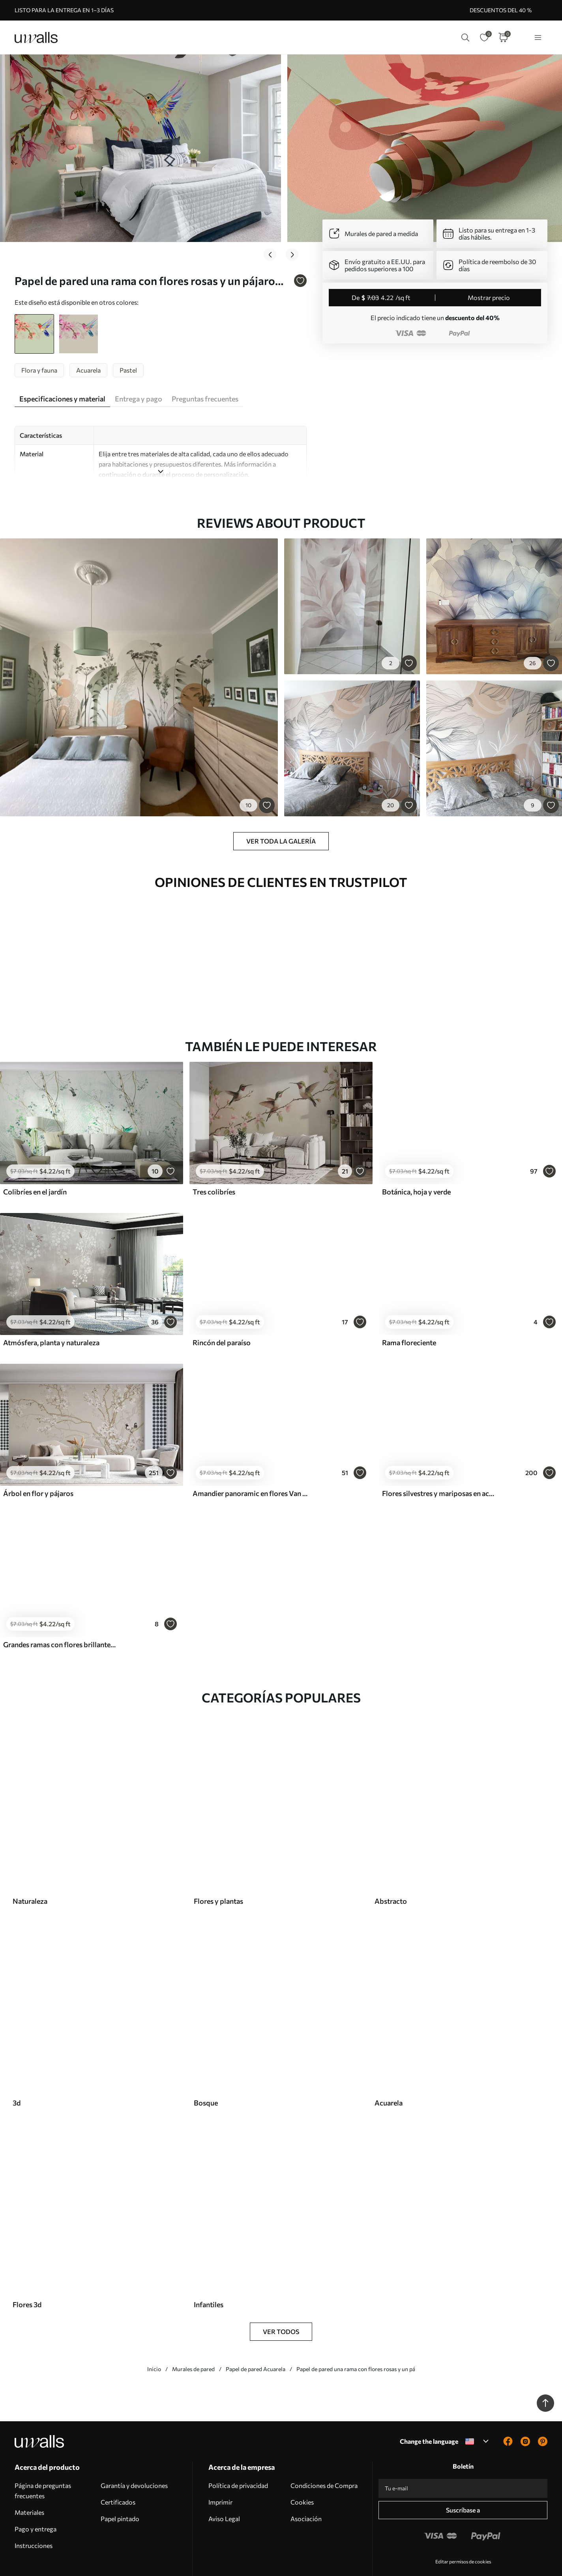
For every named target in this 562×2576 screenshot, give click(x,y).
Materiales (29, 2476)
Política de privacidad (238, 2450)
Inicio (154, 2333)
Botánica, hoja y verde (416, 1156)
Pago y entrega (35, 2493)
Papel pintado (120, 2483)
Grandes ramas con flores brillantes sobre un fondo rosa (60, 1609)
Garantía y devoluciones (134, 2450)
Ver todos (281, 2296)
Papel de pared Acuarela (255, 2333)
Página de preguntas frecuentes (43, 2455)
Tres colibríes (214, 1156)
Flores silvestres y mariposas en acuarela (439, 1458)
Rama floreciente (409, 1307)
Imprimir (220, 2466)
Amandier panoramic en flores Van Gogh (250, 1458)
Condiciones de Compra (324, 2450)
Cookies (302, 2466)
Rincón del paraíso (222, 1307)
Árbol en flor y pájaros (38, 1458)
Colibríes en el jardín (35, 1156)
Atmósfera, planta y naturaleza (51, 1307)
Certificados (118, 2466)
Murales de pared (193, 2333)
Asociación (306, 2483)
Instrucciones (33, 2510)
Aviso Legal (224, 2483)
